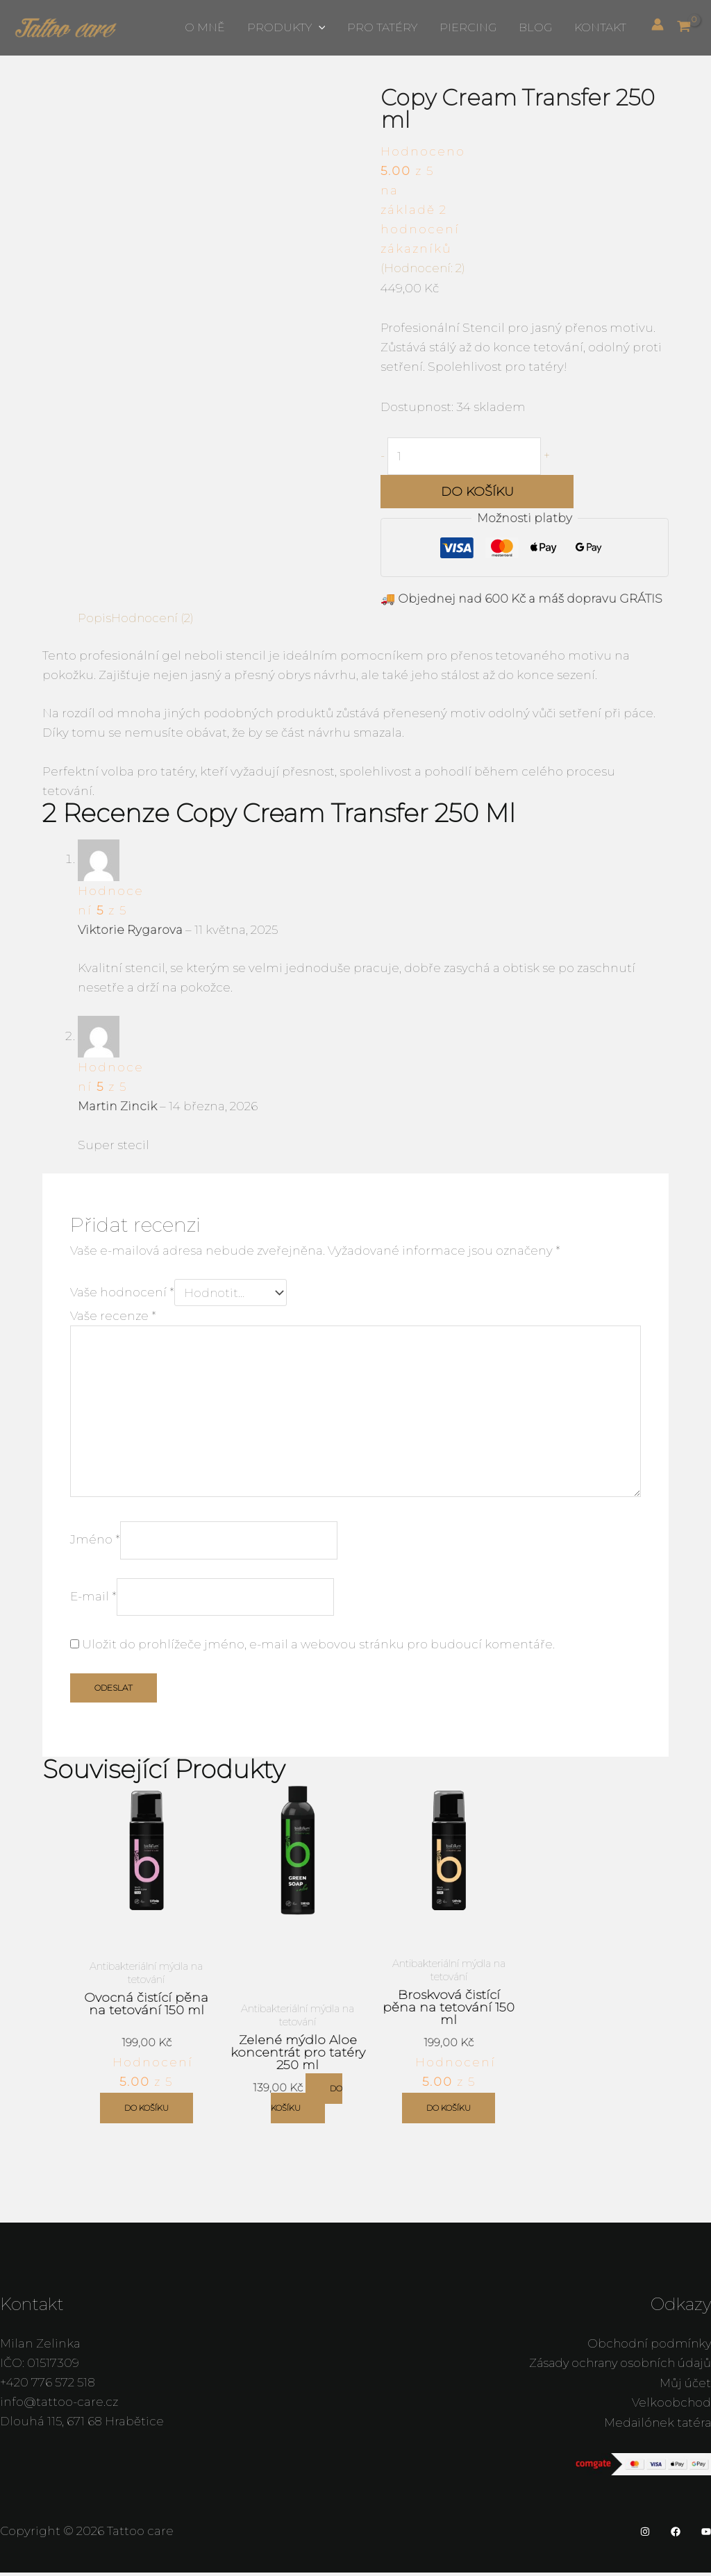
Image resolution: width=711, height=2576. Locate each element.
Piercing (468, 27)
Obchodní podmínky (647, 2348)
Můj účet (685, 2387)
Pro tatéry (382, 27)
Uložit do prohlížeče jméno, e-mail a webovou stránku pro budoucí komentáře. (318, 1650)
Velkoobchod (671, 2407)
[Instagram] (645, 2536)
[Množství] (466, 456)
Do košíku (477, 492)
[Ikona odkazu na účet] (657, 24)
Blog (535, 27)
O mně (205, 27)
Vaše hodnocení (122, 1293)
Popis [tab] (94, 619)
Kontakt (600, 27)
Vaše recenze (113, 1316)
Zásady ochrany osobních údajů (616, 2368)
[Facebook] (675, 2536)
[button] (319, 28)
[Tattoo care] (66, 26)
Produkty (286, 28)
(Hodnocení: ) (424, 268)
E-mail (93, 1602)
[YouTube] (706, 2536)
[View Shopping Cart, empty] (687, 27)
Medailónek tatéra (656, 2426)
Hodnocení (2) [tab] (153, 619)
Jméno (95, 1544)
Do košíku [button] (146, 2113)
